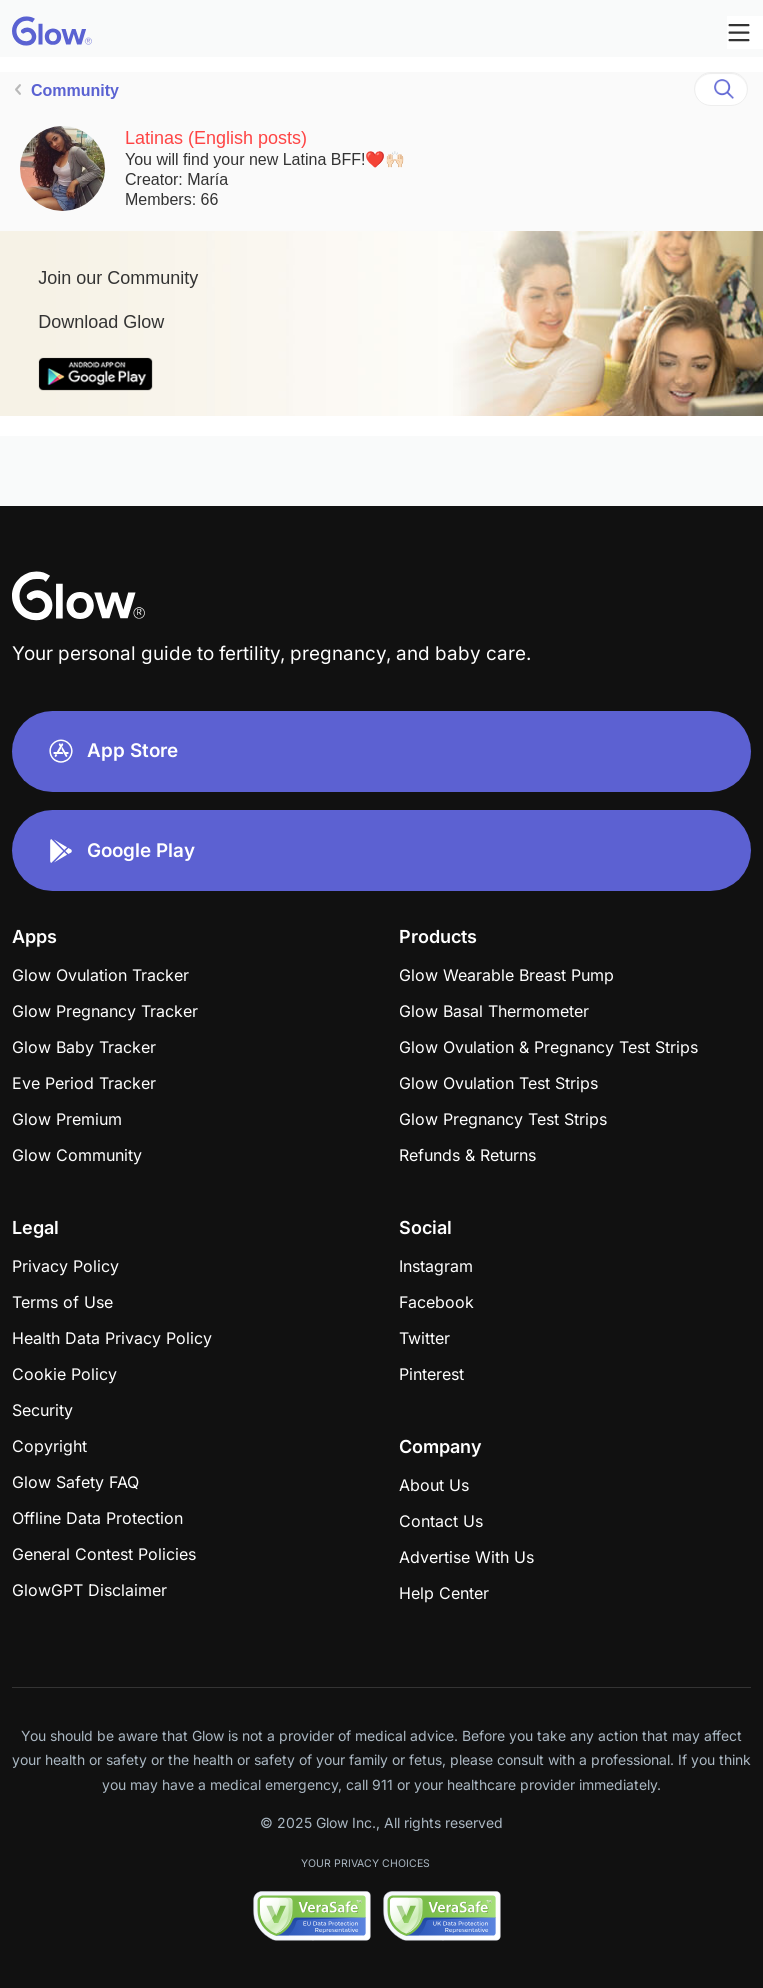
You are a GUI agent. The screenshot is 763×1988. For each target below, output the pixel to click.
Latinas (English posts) (216, 138)
